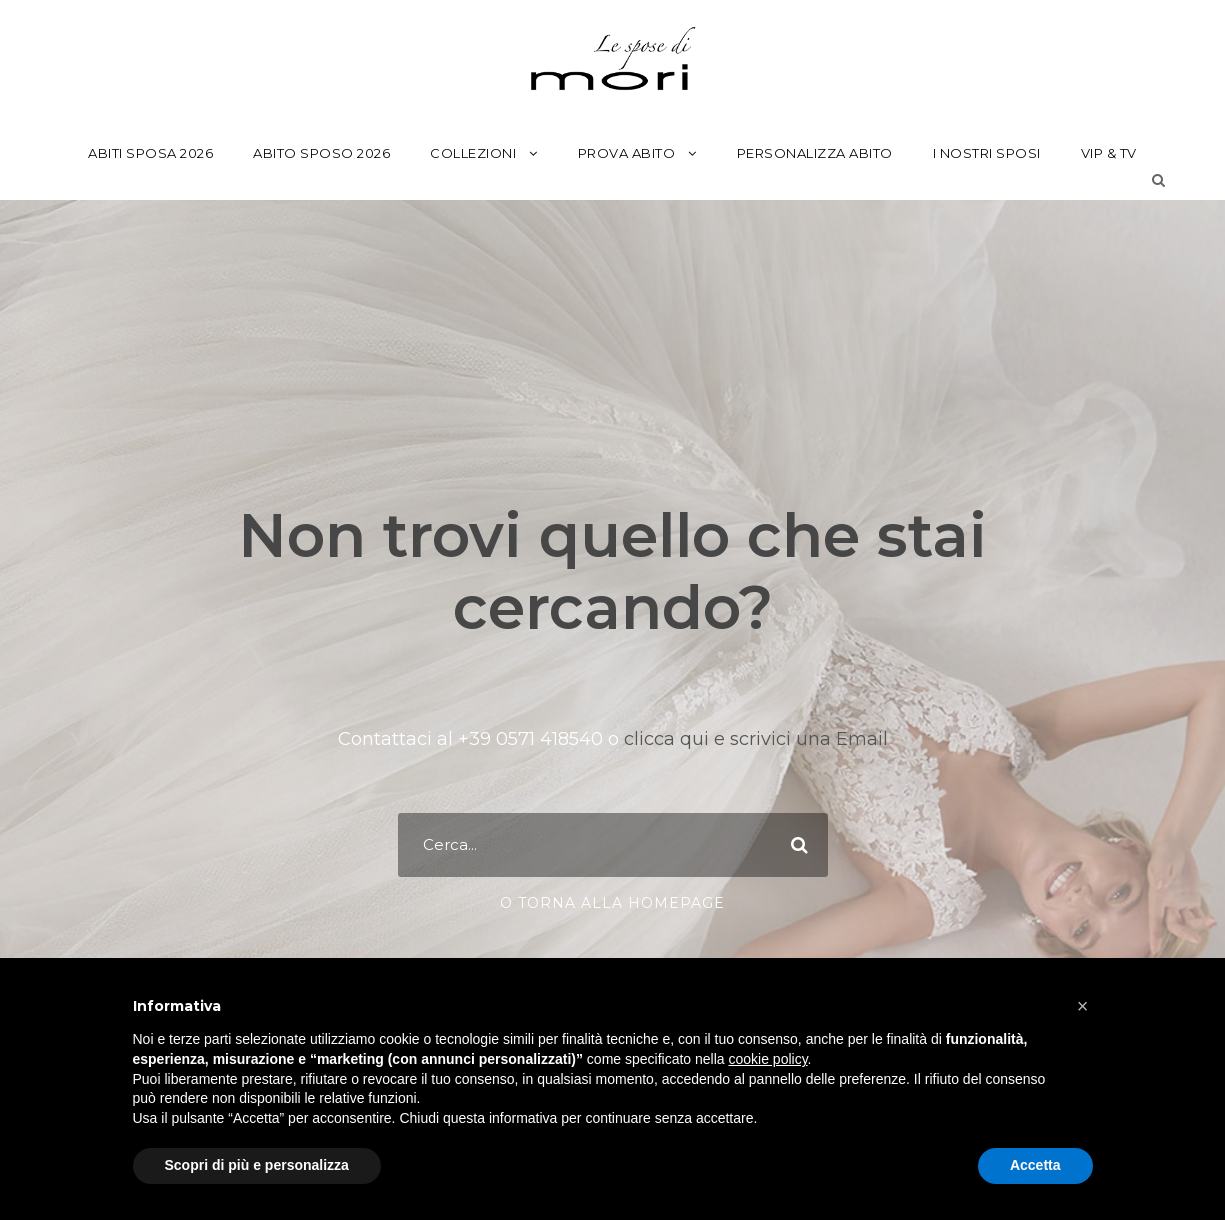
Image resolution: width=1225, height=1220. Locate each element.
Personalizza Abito (815, 153)
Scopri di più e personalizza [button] (257, 1165)
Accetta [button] (1035, 1165)
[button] (1083, 1006)
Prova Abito (627, 153)
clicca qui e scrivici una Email (753, 739)
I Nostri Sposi (987, 153)
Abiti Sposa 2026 (150, 153)
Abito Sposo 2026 (321, 153)
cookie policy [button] (767, 1059)
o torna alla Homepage (612, 903)
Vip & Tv (1109, 153)
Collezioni (473, 153)
